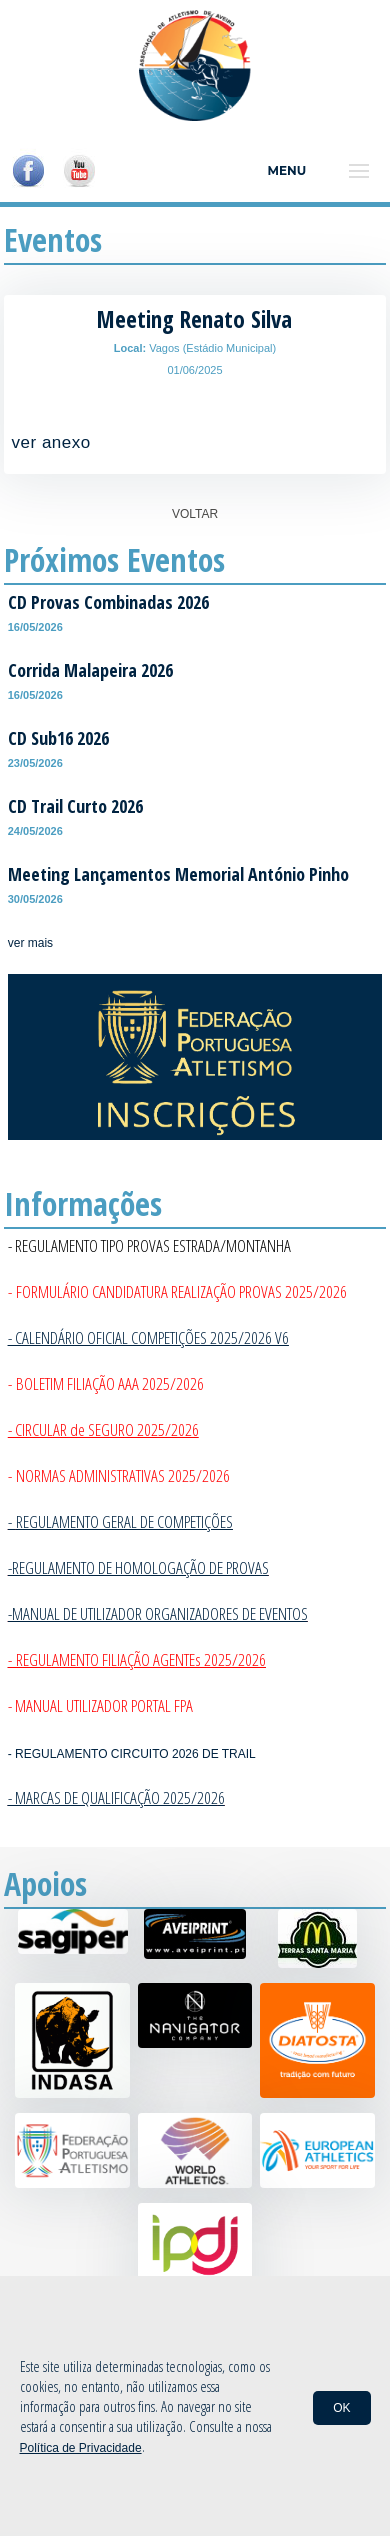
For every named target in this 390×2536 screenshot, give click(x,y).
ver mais (30, 943)
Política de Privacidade (81, 2448)
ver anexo (51, 442)
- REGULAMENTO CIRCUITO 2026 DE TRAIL (132, 1754)
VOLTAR (195, 514)
